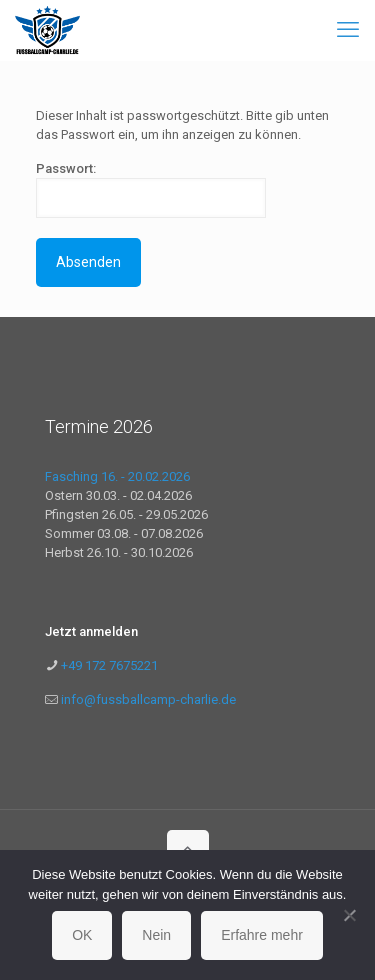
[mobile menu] (348, 30)
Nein (156, 935)
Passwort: (151, 189)
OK (82, 935)
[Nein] (350, 915)
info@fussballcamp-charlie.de (148, 699)
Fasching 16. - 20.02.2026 (117, 476)
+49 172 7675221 (108, 665)
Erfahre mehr (262, 935)
